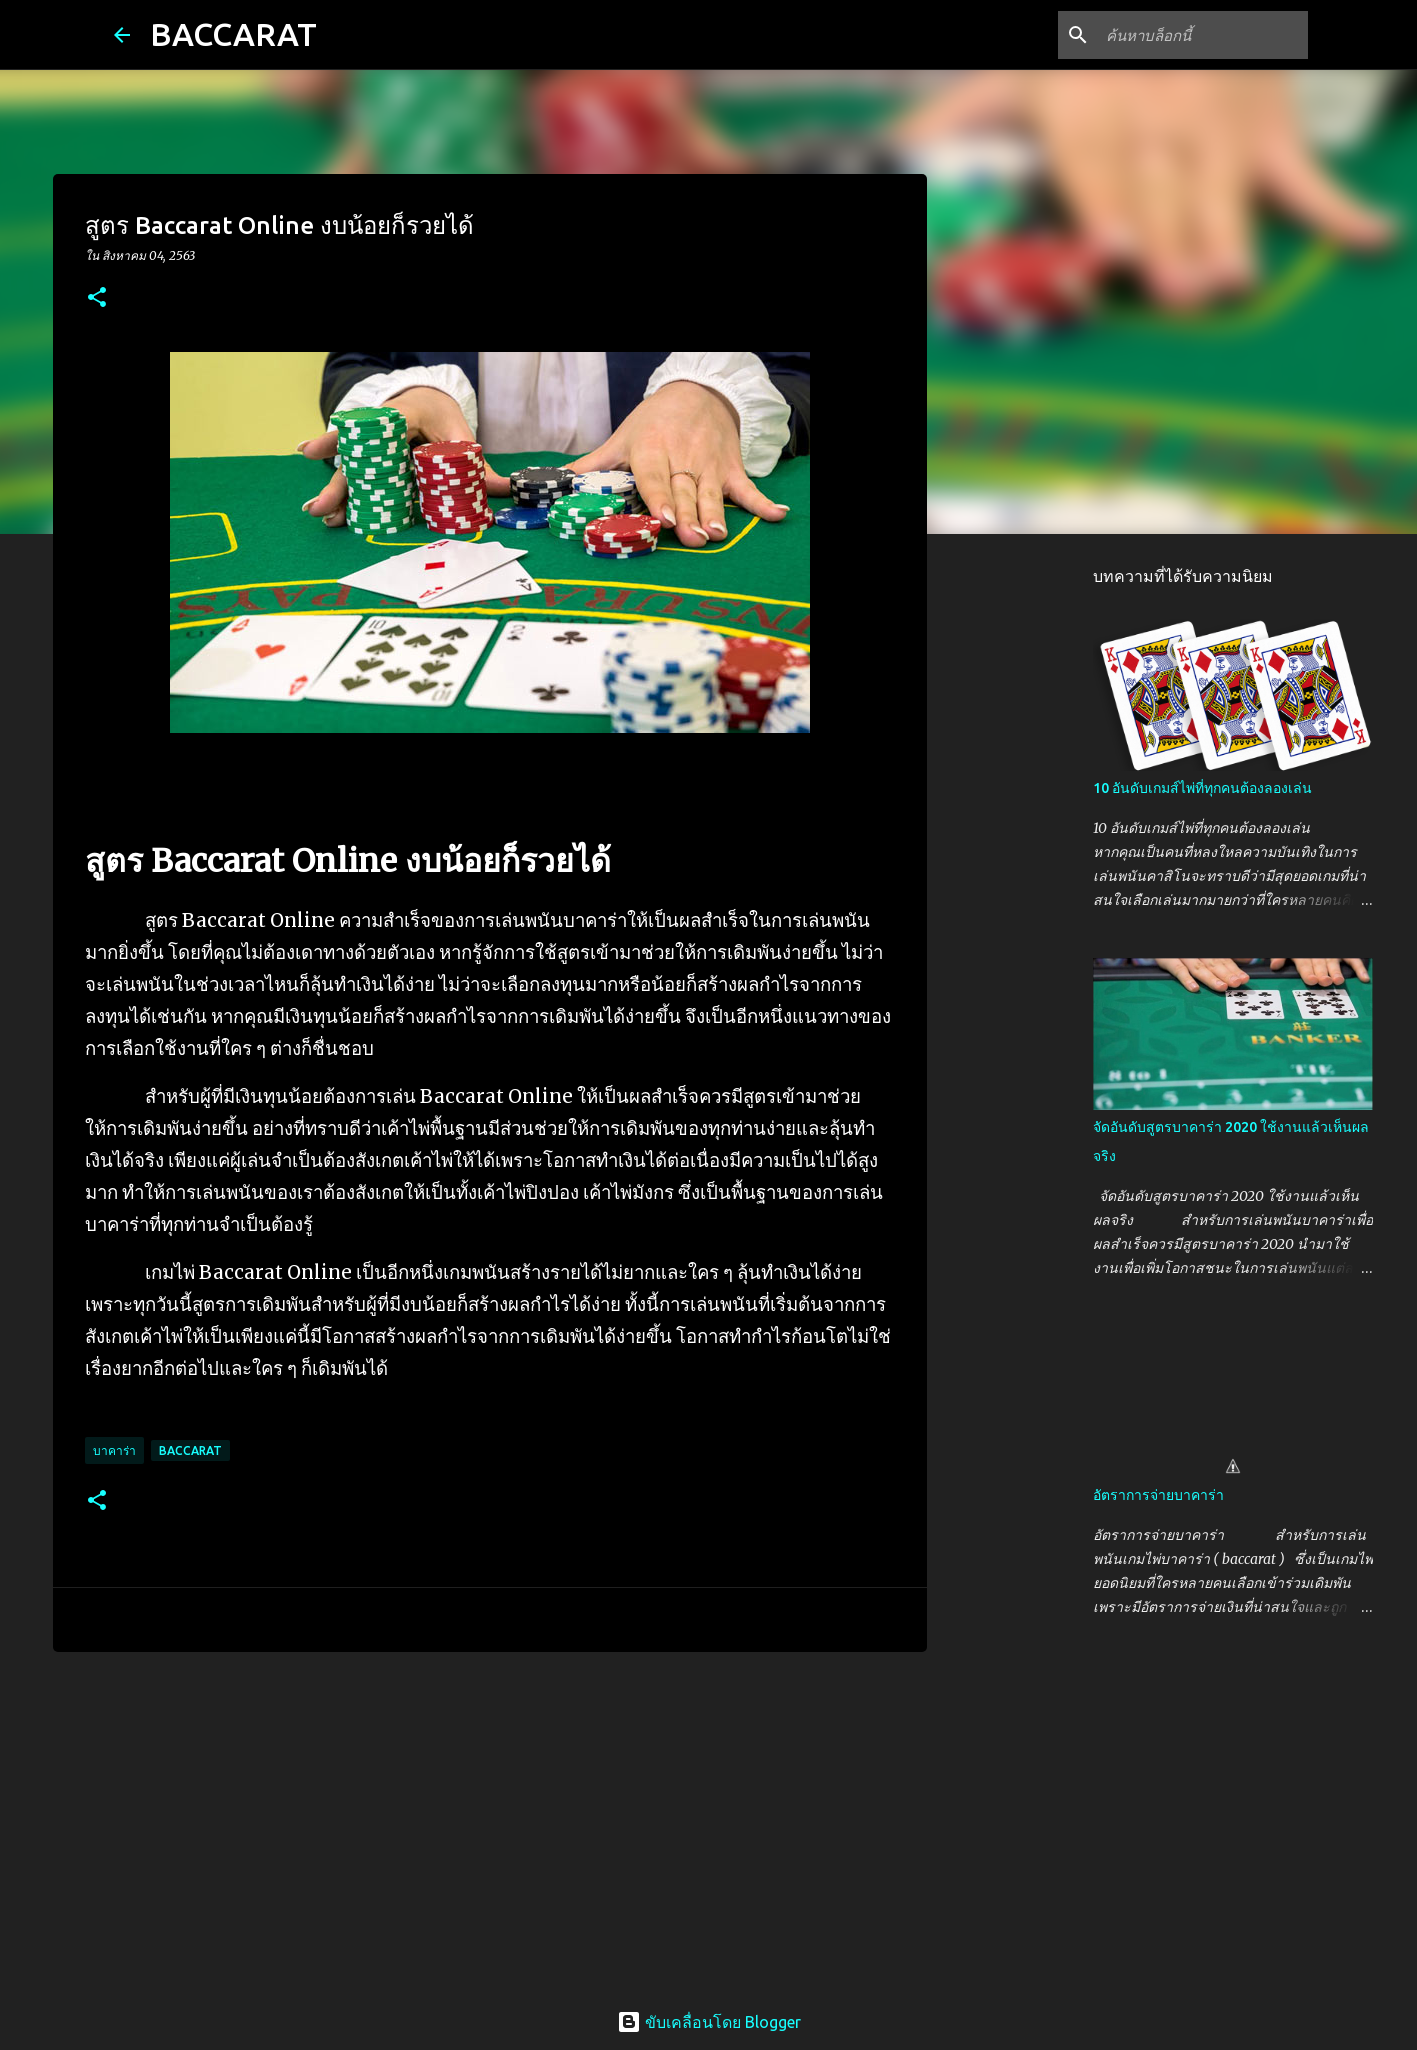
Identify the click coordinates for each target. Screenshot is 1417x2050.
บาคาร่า (114, 1450)
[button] (97, 298)
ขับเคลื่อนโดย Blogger (709, 2022)
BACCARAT (233, 34)
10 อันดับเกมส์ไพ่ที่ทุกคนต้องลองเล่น (1202, 788)
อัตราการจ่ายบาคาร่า (1158, 1495)
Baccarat (190, 1450)
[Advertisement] (490, 1822)
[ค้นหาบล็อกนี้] (1203, 35)
